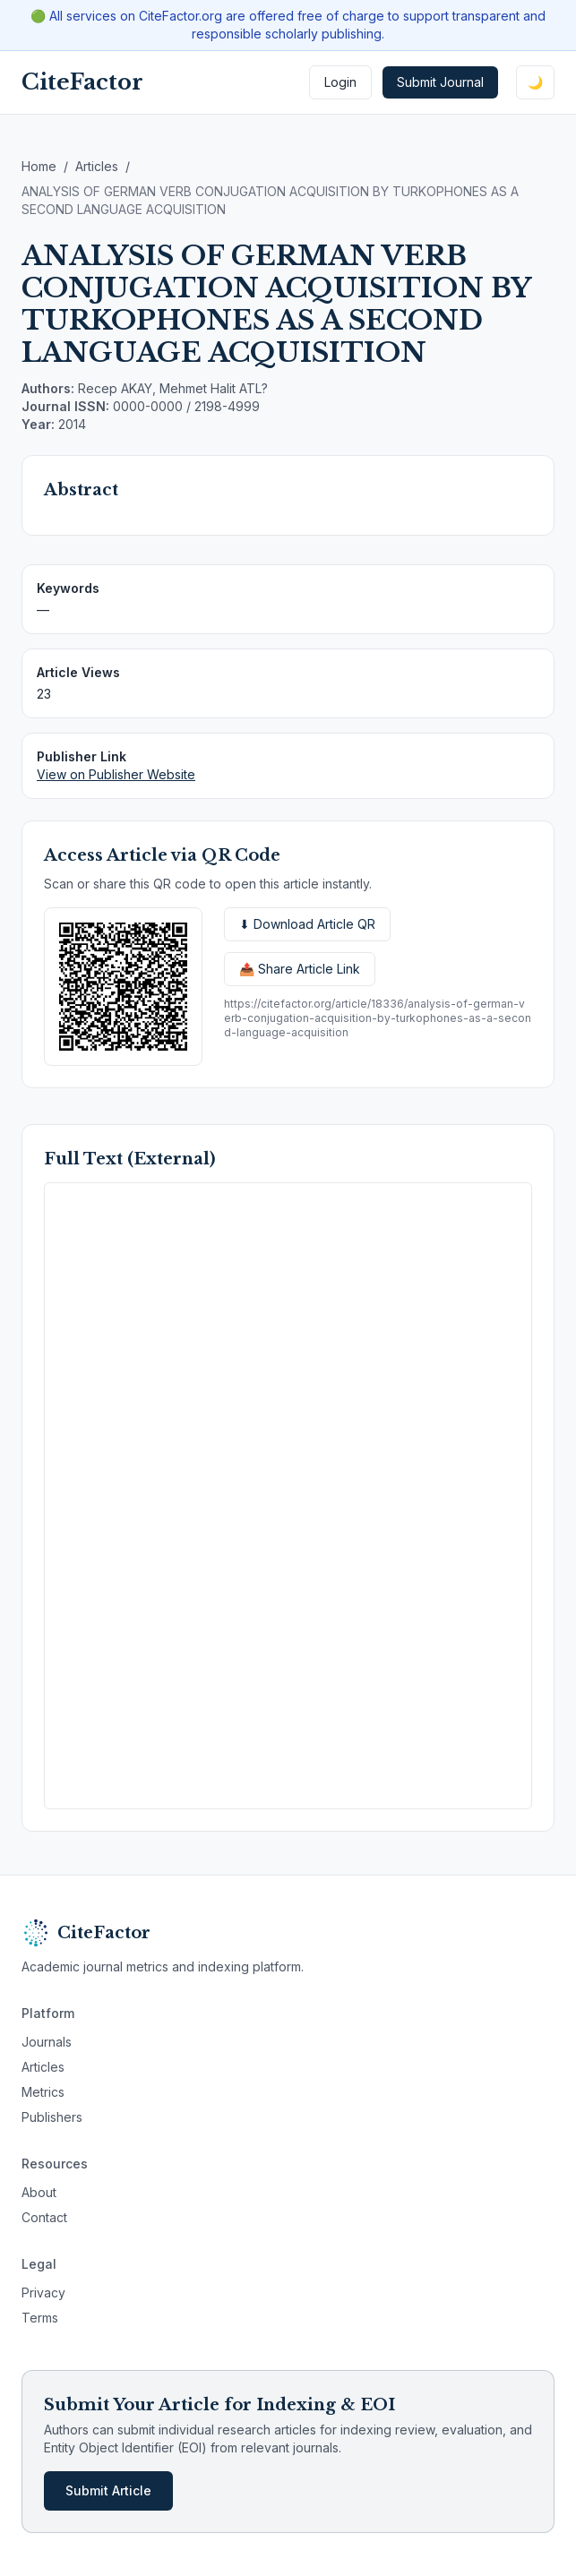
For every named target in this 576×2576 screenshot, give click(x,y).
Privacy (43, 2292)
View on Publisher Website (116, 774)
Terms (39, 2317)
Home (38, 166)
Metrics (42, 2091)
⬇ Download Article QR (307, 924)
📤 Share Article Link (299, 968)
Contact (44, 2217)
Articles (96, 166)
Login (340, 82)
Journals (46, 2041)
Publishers (51, 2117)
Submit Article (108, 2490)
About (38, 2192)
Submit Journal (440, 82)
